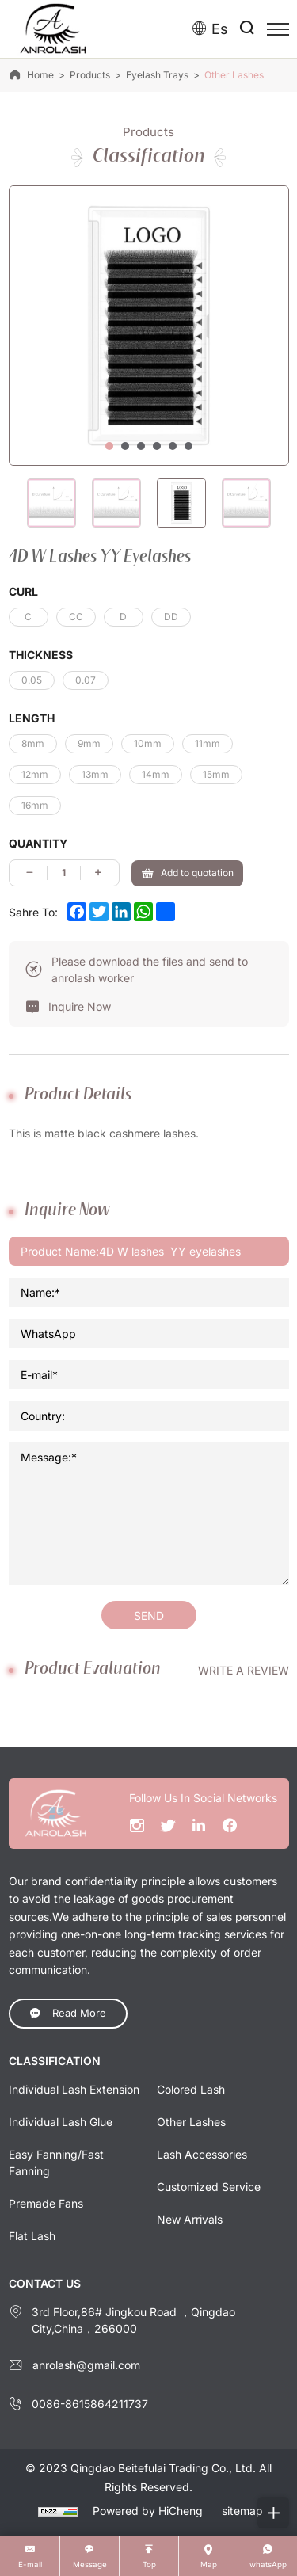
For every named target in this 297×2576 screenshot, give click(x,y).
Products (90, 75)
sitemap (242, 2510)
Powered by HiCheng (148, 2510)
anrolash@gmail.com (86, 2365)
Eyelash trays (157, 75)
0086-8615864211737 (90, 2403)
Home (40, 75)
